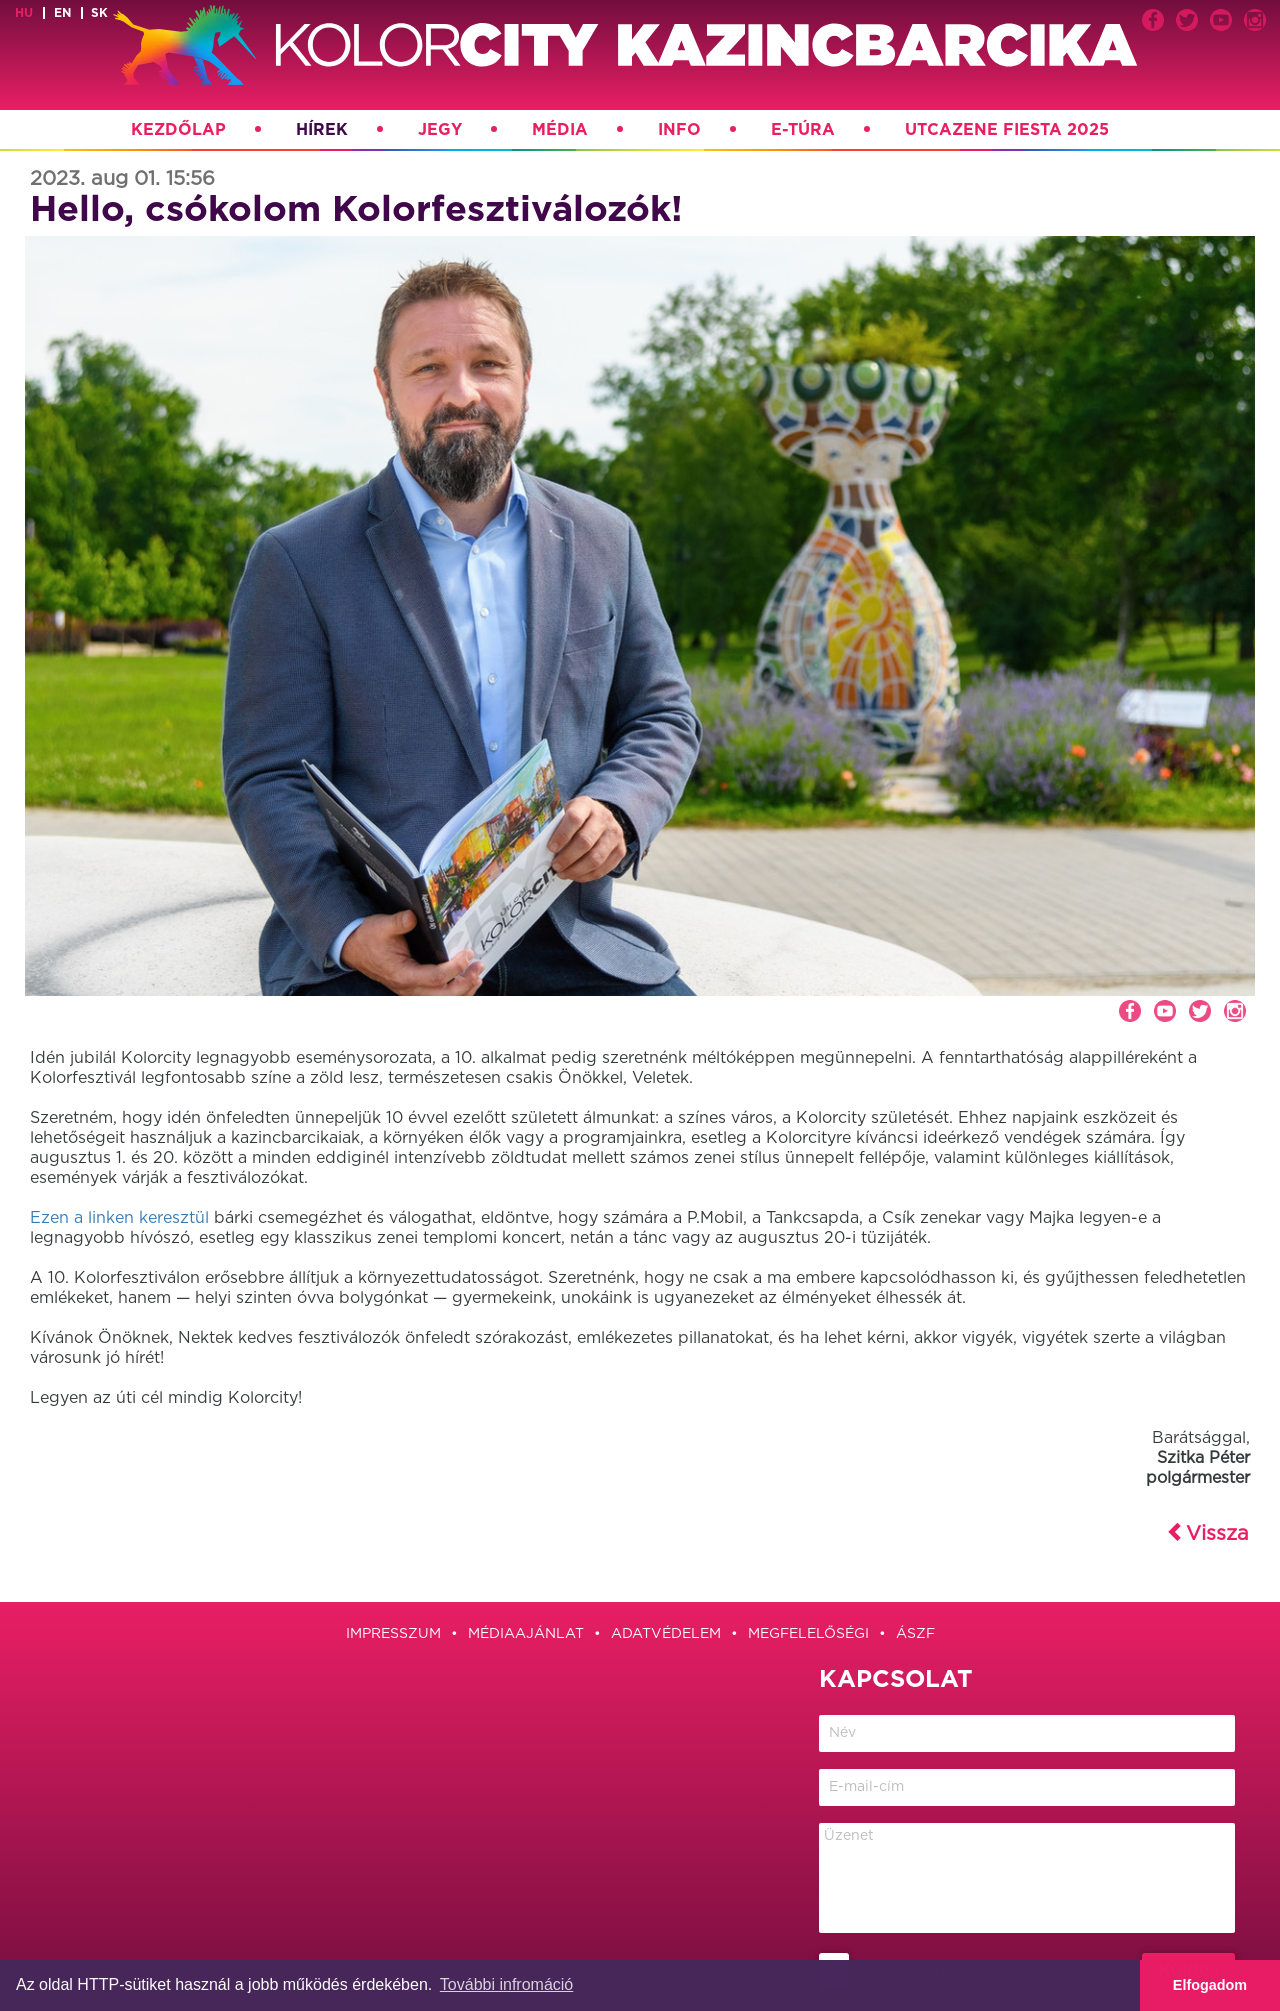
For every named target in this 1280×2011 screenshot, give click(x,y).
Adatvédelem (666, 1634)
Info (679, 130)
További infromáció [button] (506, 1984)
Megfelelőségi (808, 1634)
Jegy (440, 130)
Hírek (322, 130)
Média (560, 130)
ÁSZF (915, 1634)
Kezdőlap (178, 130)
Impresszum (393, 1634)
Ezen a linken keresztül (119, 1218)
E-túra (803, 130)
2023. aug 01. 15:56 (122, 179)
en (62, 13)
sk (99, 13)
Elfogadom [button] (1210, 1985)
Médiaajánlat (526, 1634)
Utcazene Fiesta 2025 (1007, 130)
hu (24, 13)
